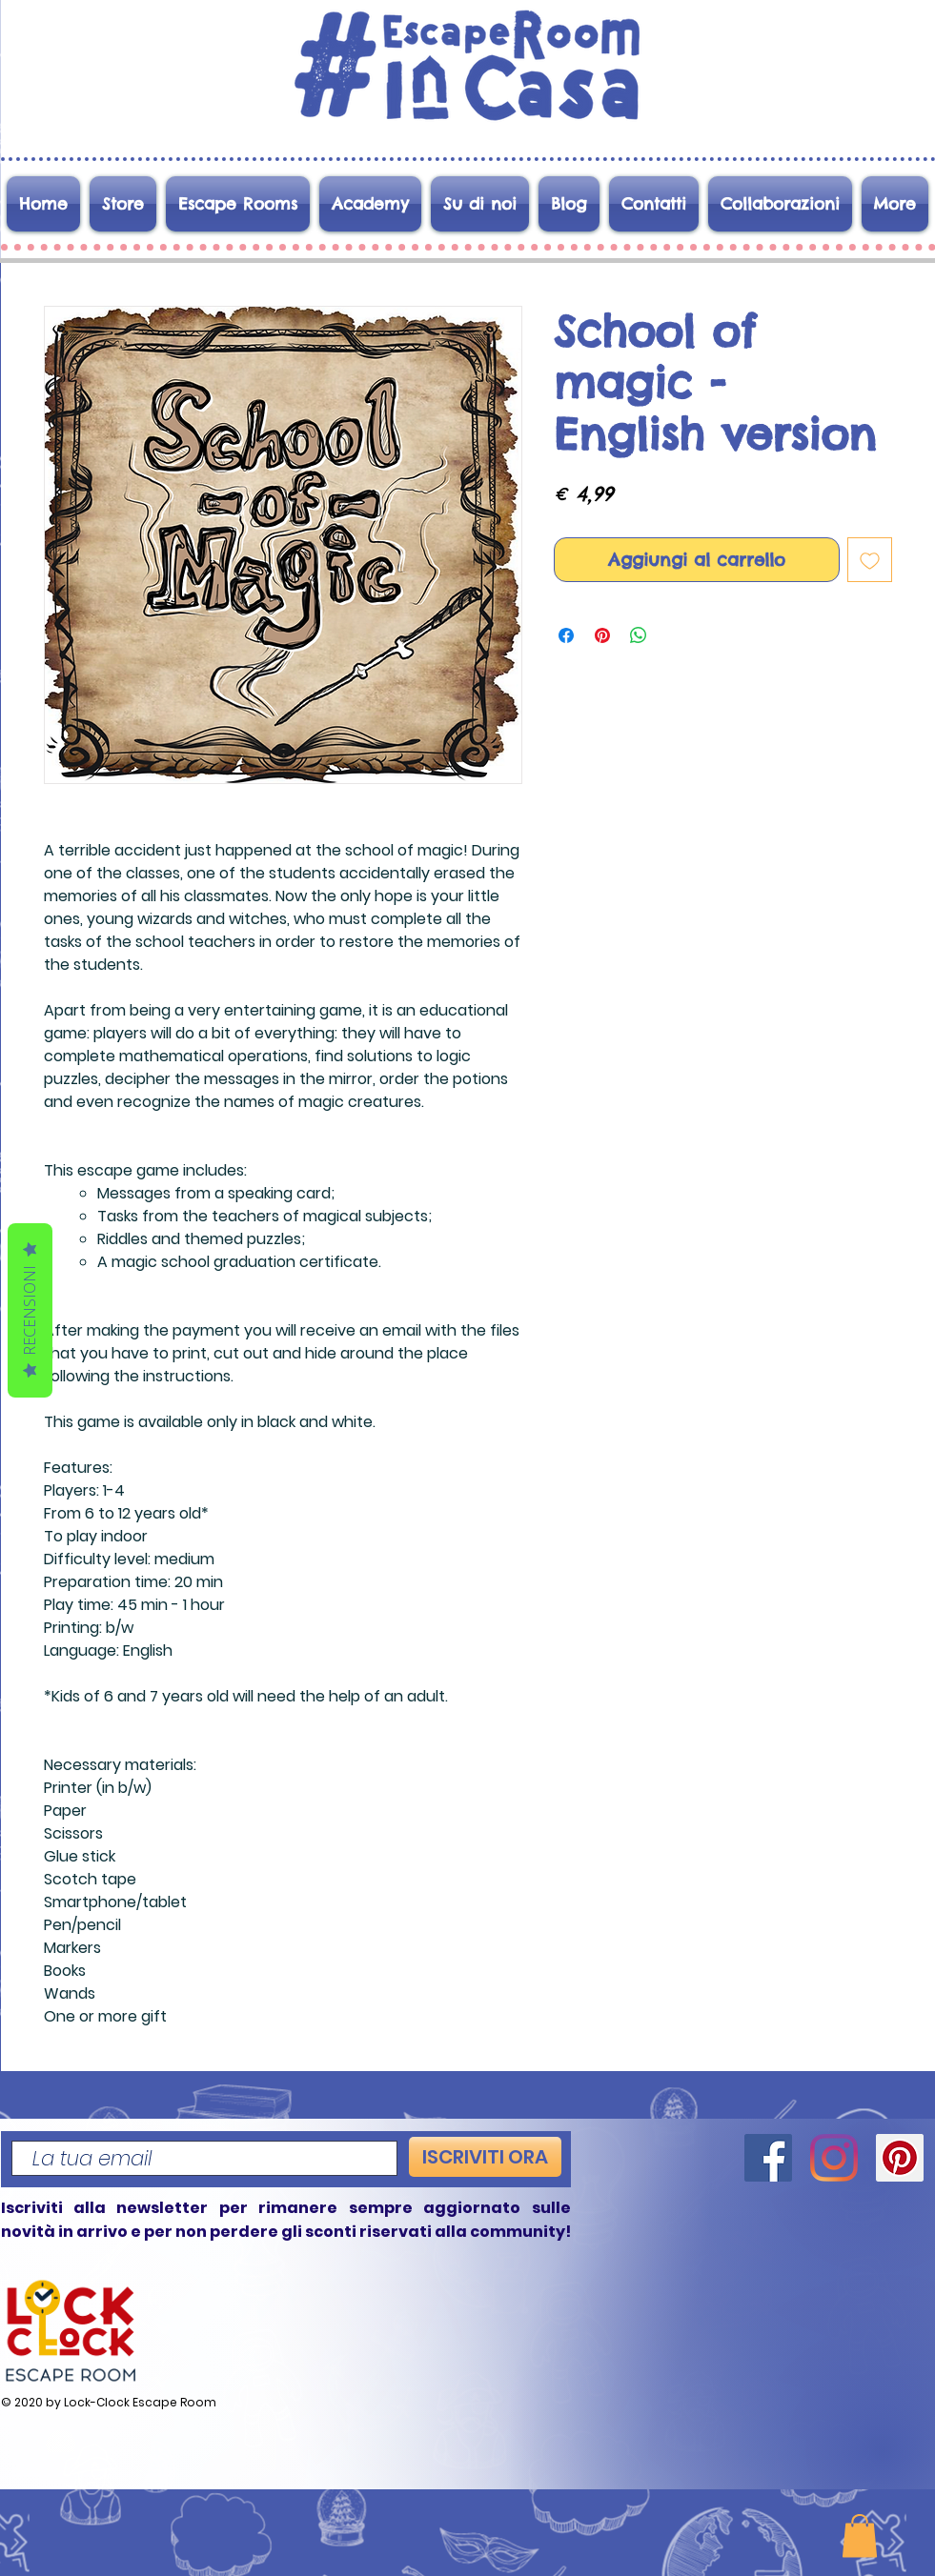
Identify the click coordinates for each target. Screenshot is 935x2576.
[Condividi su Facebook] (566, 635)
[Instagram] (834, 2158)
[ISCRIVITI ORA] (485, 2157)
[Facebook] (768, 2158)
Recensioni (29, 1310)
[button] (860, 2535)
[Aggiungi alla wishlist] (869, 559)
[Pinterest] (900, 2158)
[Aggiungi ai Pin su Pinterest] (602, 635)
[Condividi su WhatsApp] (638, 635)
